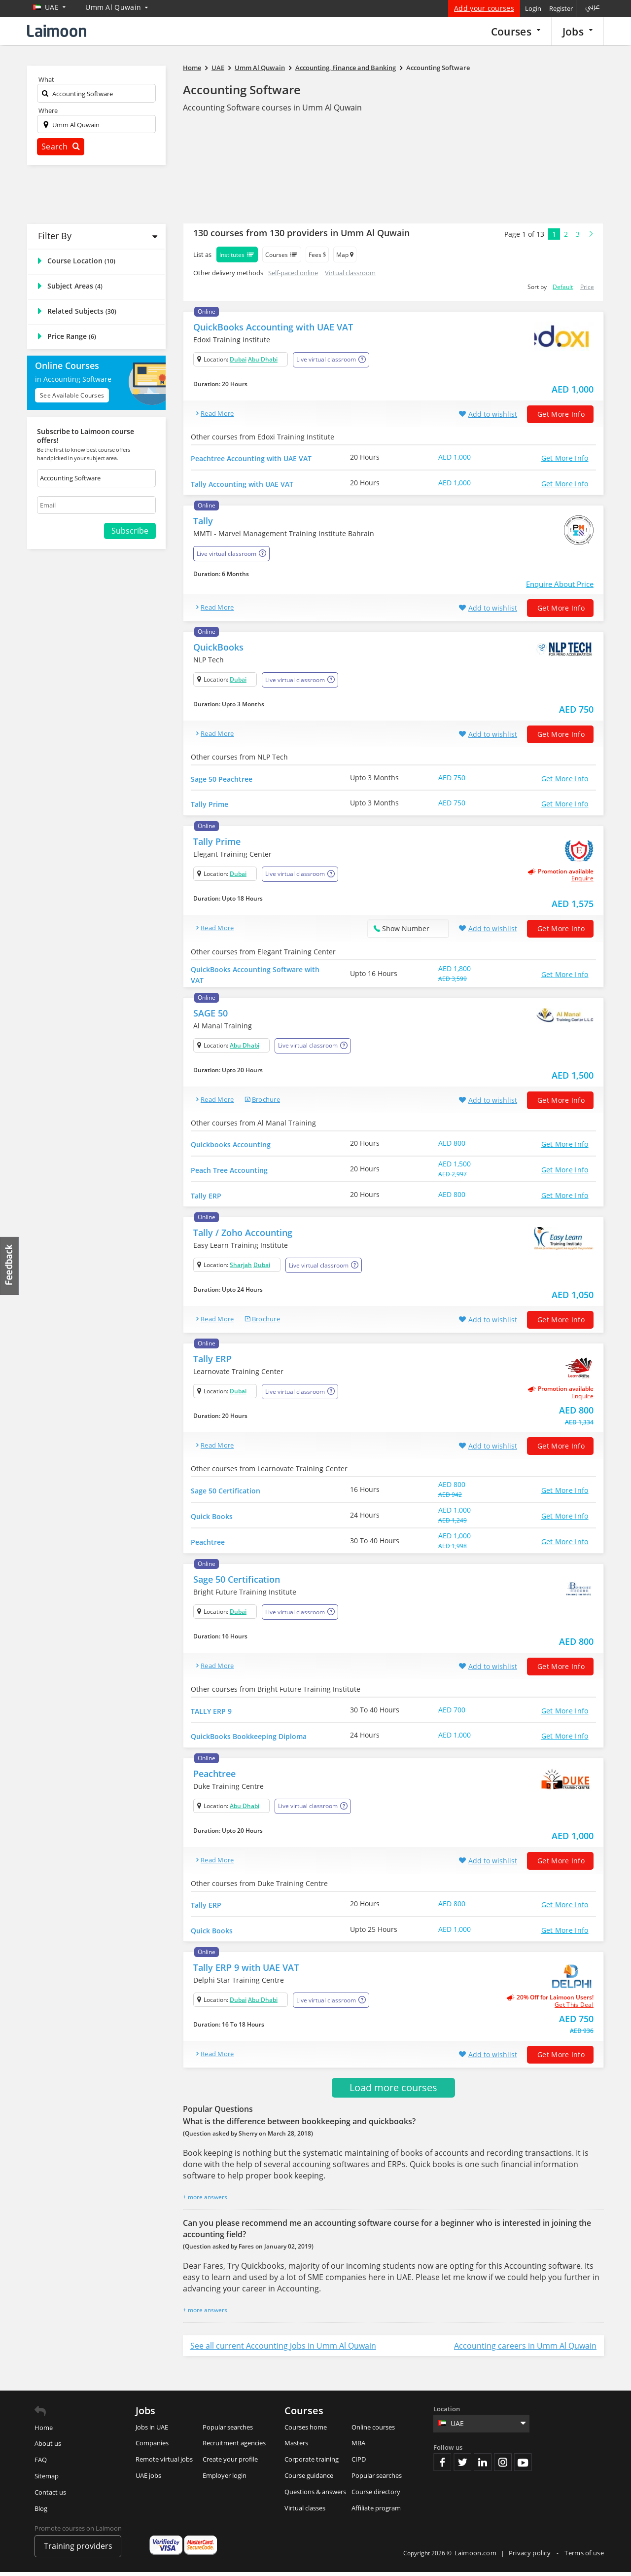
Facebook (442, 2466)
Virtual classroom (350, 272)
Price (587, 287)
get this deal (574, 2008)
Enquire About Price (560, 584)
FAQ (41, 2463)
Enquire (582, 879)
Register (561, 8)
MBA (358, 2446)
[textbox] (96, 95)
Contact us (50, 2495)
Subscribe (129, 530)
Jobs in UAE (152, 2430)
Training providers (78, 2549)
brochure (266, 1101)
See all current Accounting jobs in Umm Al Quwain (283, 2349)
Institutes (237, 254)
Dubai (238, 359)
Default (563, 287)
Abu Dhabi (263, 359)
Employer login (224, 2479)
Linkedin (482, 2466)
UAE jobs (148, 2479)
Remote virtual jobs (164, 2463)
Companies (152, 2446)
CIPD (358, 2463)
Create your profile (230, 2463)
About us (48, 2447)
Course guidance (308, 2479)
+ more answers (205, 2201)
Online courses (373, 2430)
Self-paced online (293, 272)
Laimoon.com (475, 2556)
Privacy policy (531, 2556)
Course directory (375, 2495)
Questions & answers (315, 2495)
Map (344, 255)
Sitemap (47, 2479)
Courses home (305, 2430)
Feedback (10, 1265)
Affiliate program (376, 2511)
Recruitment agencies (234, 2446)
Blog (41, 2511)
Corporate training (311, 2463)
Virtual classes (304, 2511)
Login (533, 8)
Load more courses (393, 2091)
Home (44, 2431)
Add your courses (484, 8)
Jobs (577, 31)
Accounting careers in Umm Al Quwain (525, 2349)
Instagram (503, 2466)
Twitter (462, 2466)
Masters (296, 2446)
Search (60, 146)
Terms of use (584, 2556)
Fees (317, 255)
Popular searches (228, 2430)
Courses (515, 31)
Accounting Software (242, 89)
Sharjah (241, 1267)
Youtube (523, 2466)
